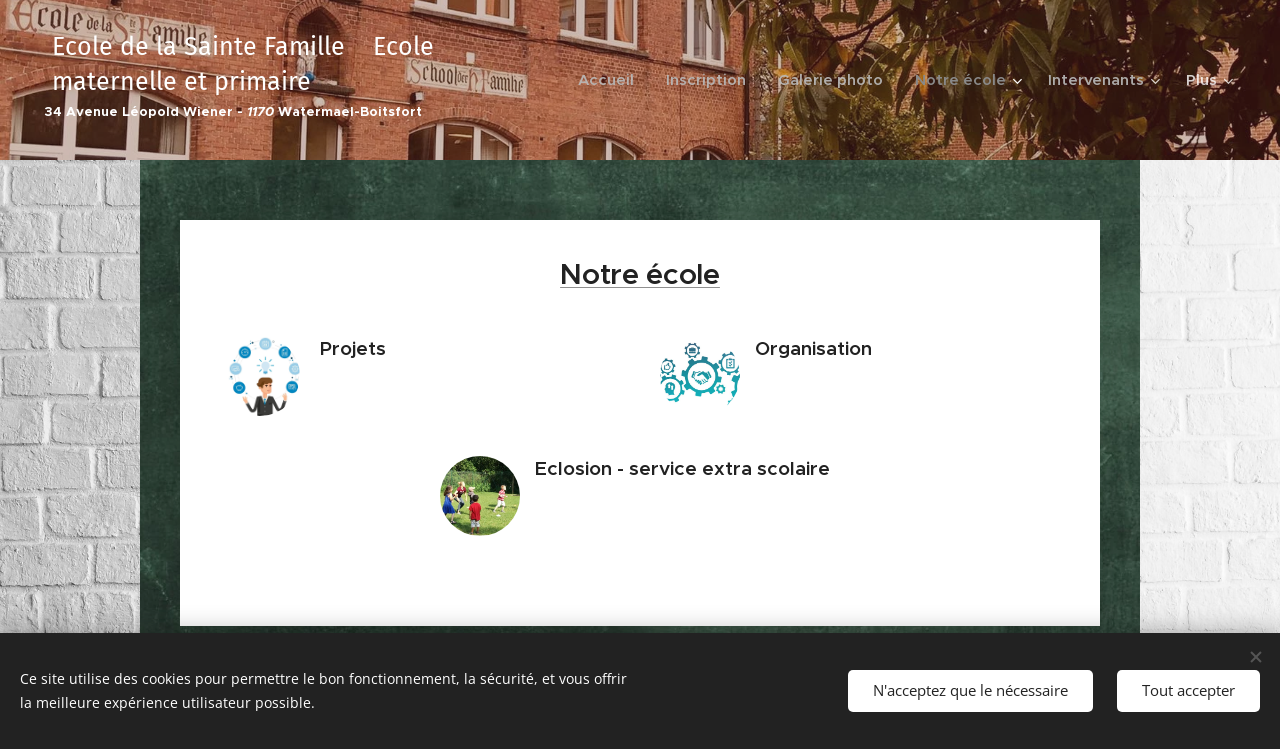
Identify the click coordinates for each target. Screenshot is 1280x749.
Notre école (640, 274)
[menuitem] (611, 80)
